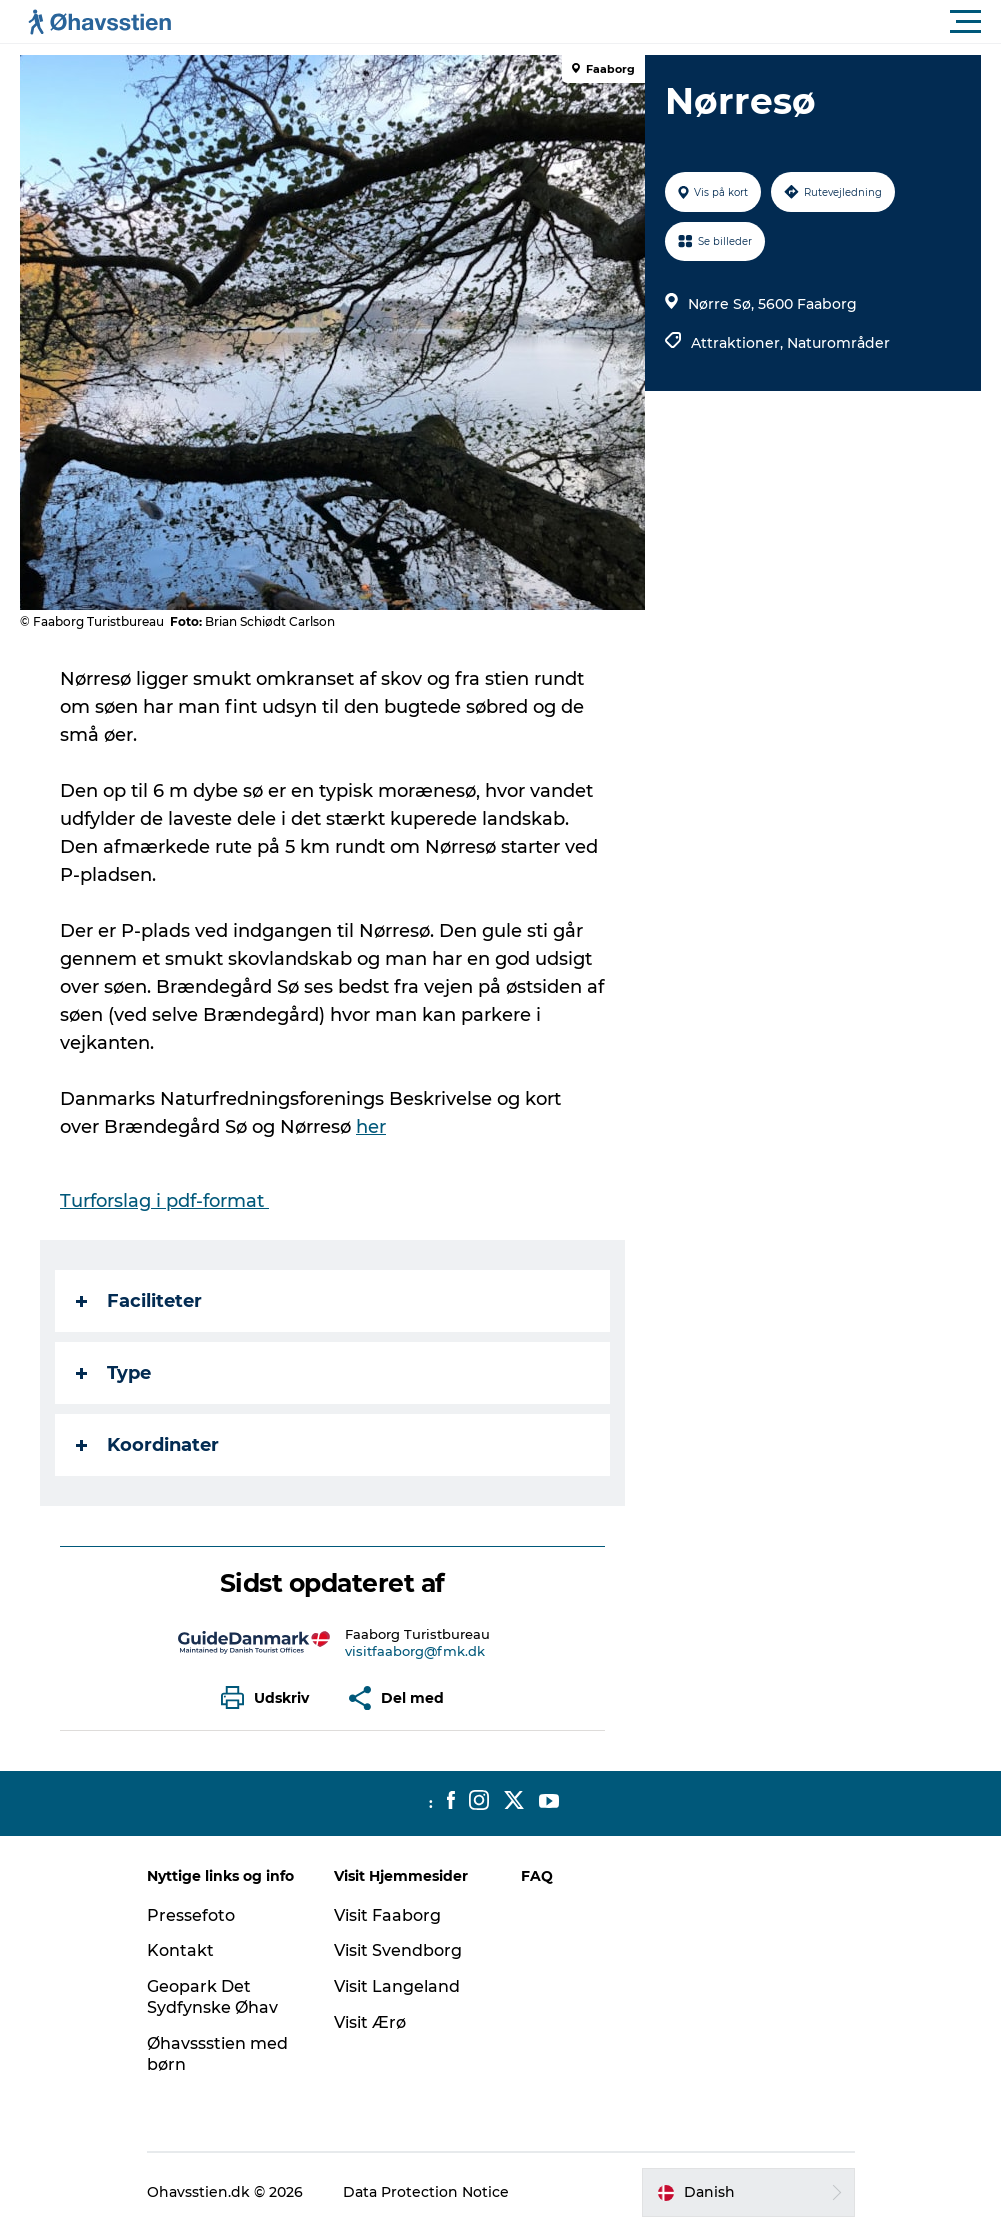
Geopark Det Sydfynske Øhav (212, 1997)
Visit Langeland (397, 1986)
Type (113, 1373)
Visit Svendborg (398, 1950)
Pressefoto (191, 1915)
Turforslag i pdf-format (164, 1201)
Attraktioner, (739, 343)
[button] (590, 22)
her (371, 1127)
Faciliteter (139, 1301)
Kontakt (180, 1950)
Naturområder (838, 343)
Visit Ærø (370, 2022)
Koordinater (147, 1445)
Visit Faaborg (387, 1915)
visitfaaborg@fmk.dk (415, 1651)
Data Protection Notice (426, 2192)
